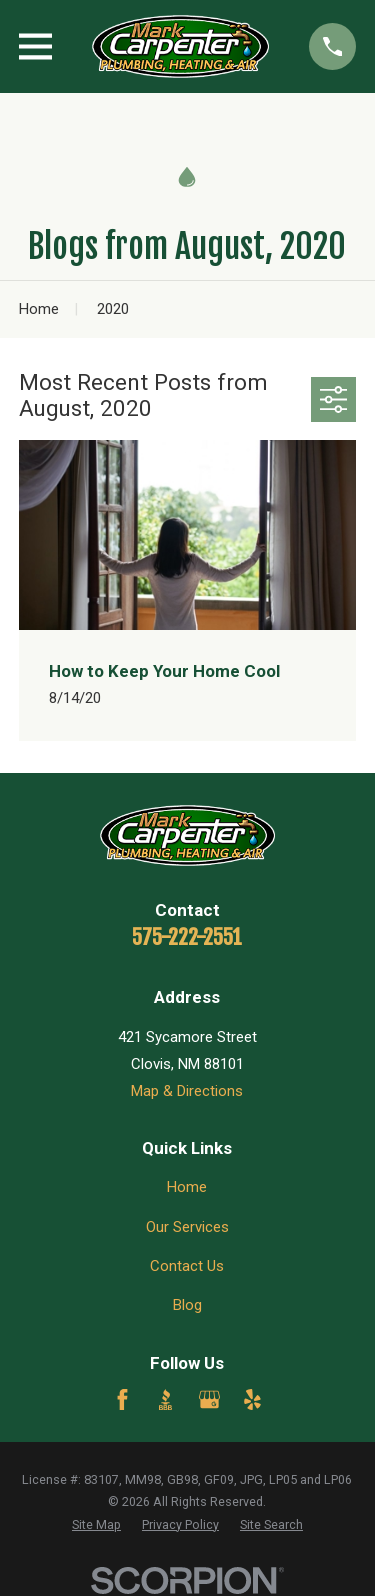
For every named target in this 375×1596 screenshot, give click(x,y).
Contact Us (187, 1266)
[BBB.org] (165, 1399)
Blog (187, 1305)
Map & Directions (187, 1091)
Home (187, 1187)
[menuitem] (96, 1525)
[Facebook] (122, 1399)
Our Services (187, 1227)
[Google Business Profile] (209, 1399)
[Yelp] (252, 1399)
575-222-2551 (187, 937)
